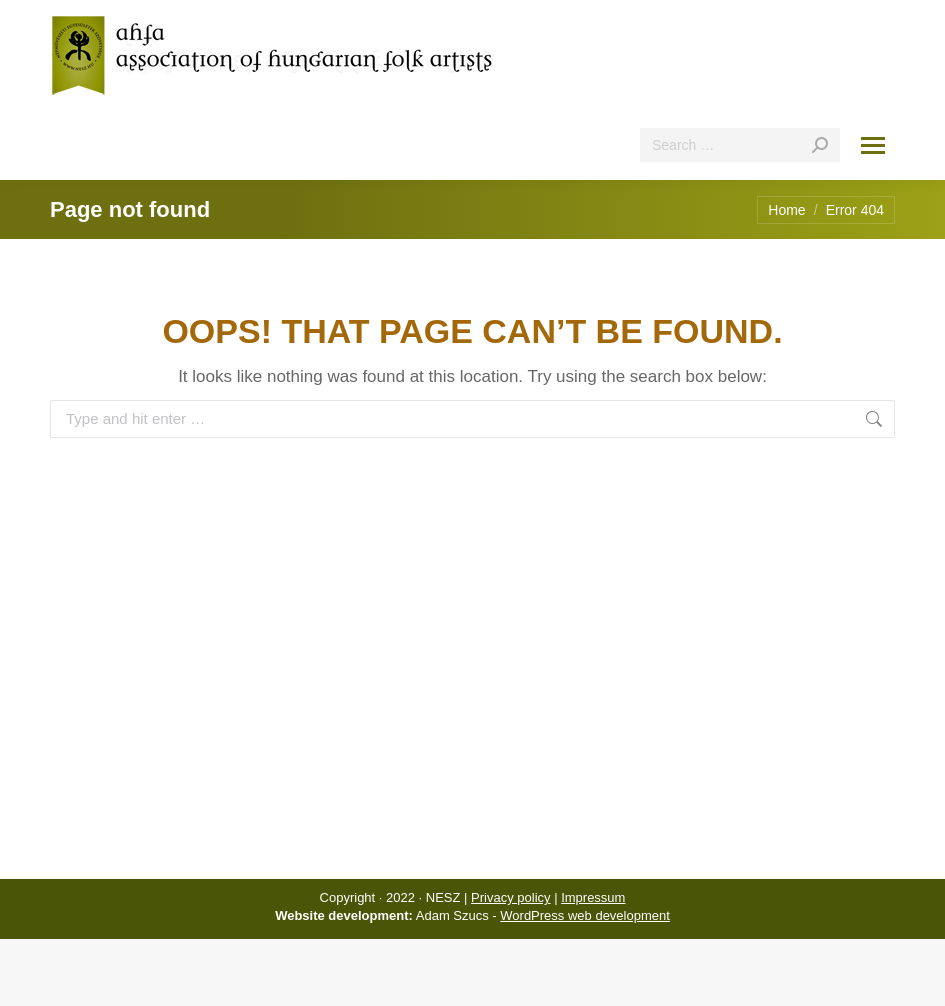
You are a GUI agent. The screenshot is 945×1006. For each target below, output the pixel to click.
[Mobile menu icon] (873, 145)
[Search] (740, 145)
